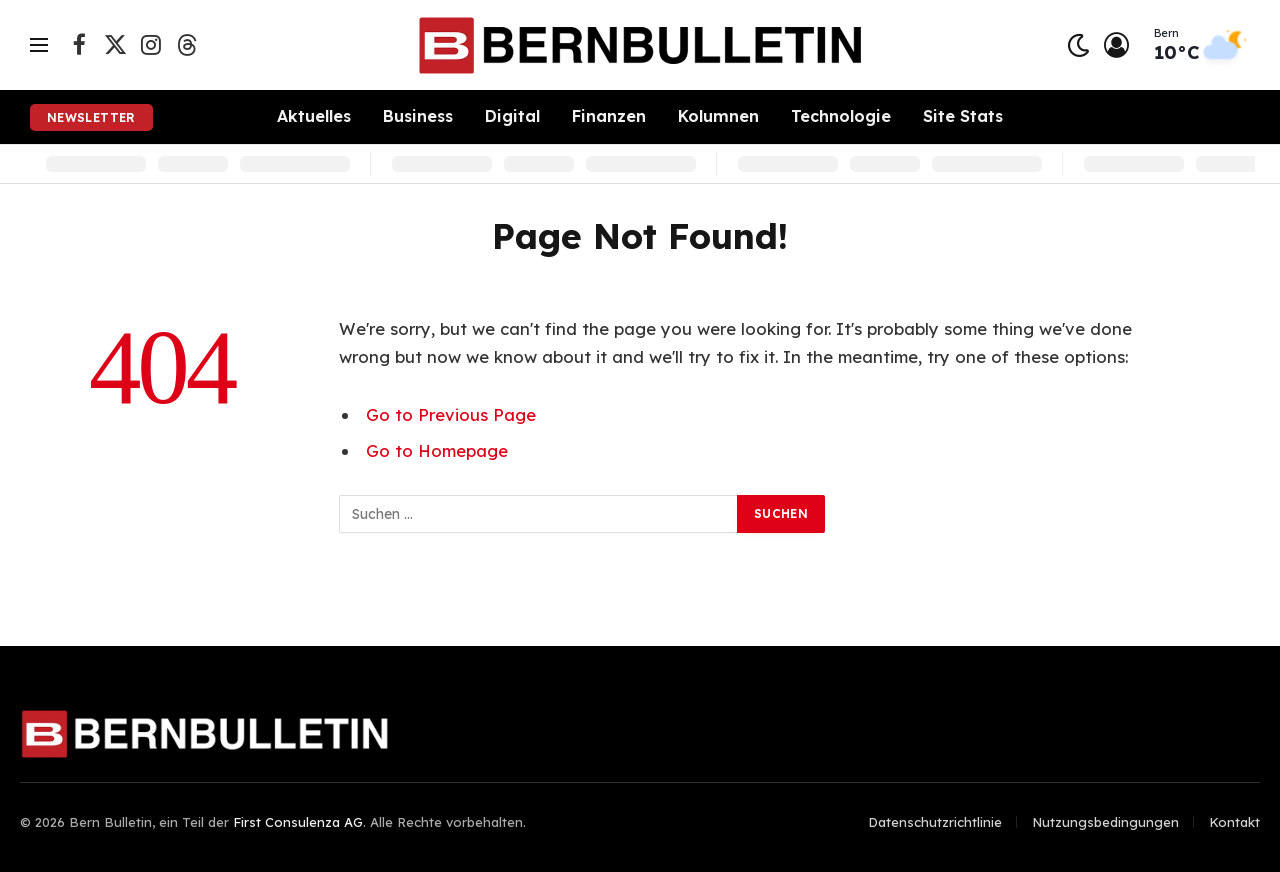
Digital (512, 116)
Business (418, 116)
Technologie (841, 116)
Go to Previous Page (451, 414)
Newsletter (91, 117)
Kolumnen (718, 116)
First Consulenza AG (298, 822)
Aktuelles (314, 116)
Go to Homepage (437, 450)
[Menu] (39, 45)
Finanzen (609, 116)
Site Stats (963, 116)
